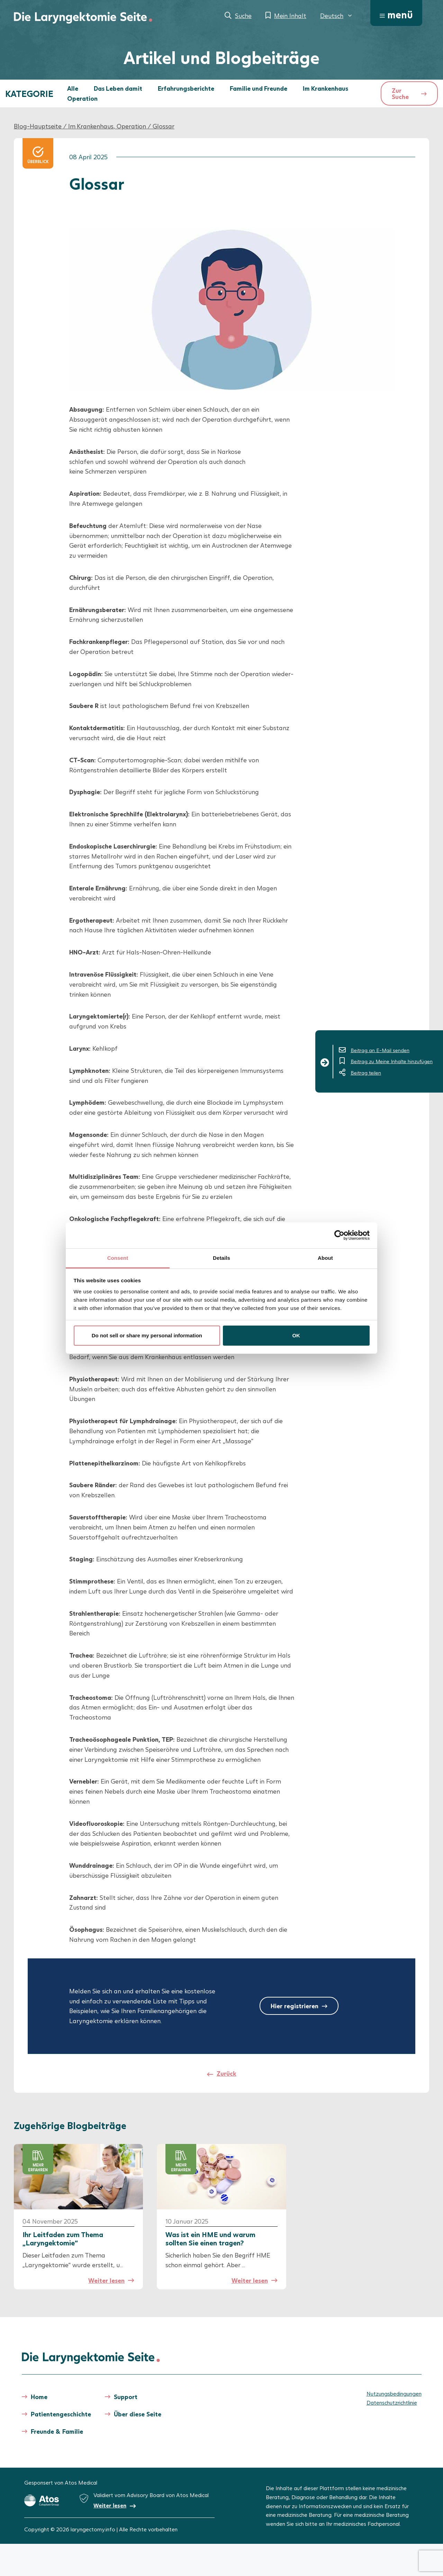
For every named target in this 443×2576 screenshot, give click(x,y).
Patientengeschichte (61, 2414)
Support (125, 2396)
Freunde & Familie (57, 2431)
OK (296, 1335)
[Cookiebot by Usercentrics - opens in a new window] (339, 1235)
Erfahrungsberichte (186, 88)
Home (39, 2396)
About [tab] (325, 1258)
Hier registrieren (294, 2006)
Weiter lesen (106, 2280)
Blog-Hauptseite (38, 126)
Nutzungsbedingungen (394, 2393)
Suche (243, 15)
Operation (82, 98)
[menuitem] (336, 15)
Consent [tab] (117, 1258)
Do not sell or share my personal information (147, 1335)
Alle (72, 88)
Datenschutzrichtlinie (392, 2402)
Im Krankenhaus (325, 88)
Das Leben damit (118, 88)
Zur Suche (400, 93)
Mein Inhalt (290, 15)
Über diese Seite (137, 2414)
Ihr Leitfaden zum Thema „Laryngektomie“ (62, 2238)
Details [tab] (221, 1258)
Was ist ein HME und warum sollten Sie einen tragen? (210, 2238)
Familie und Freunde (258, 88)
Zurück (226, 2073)
